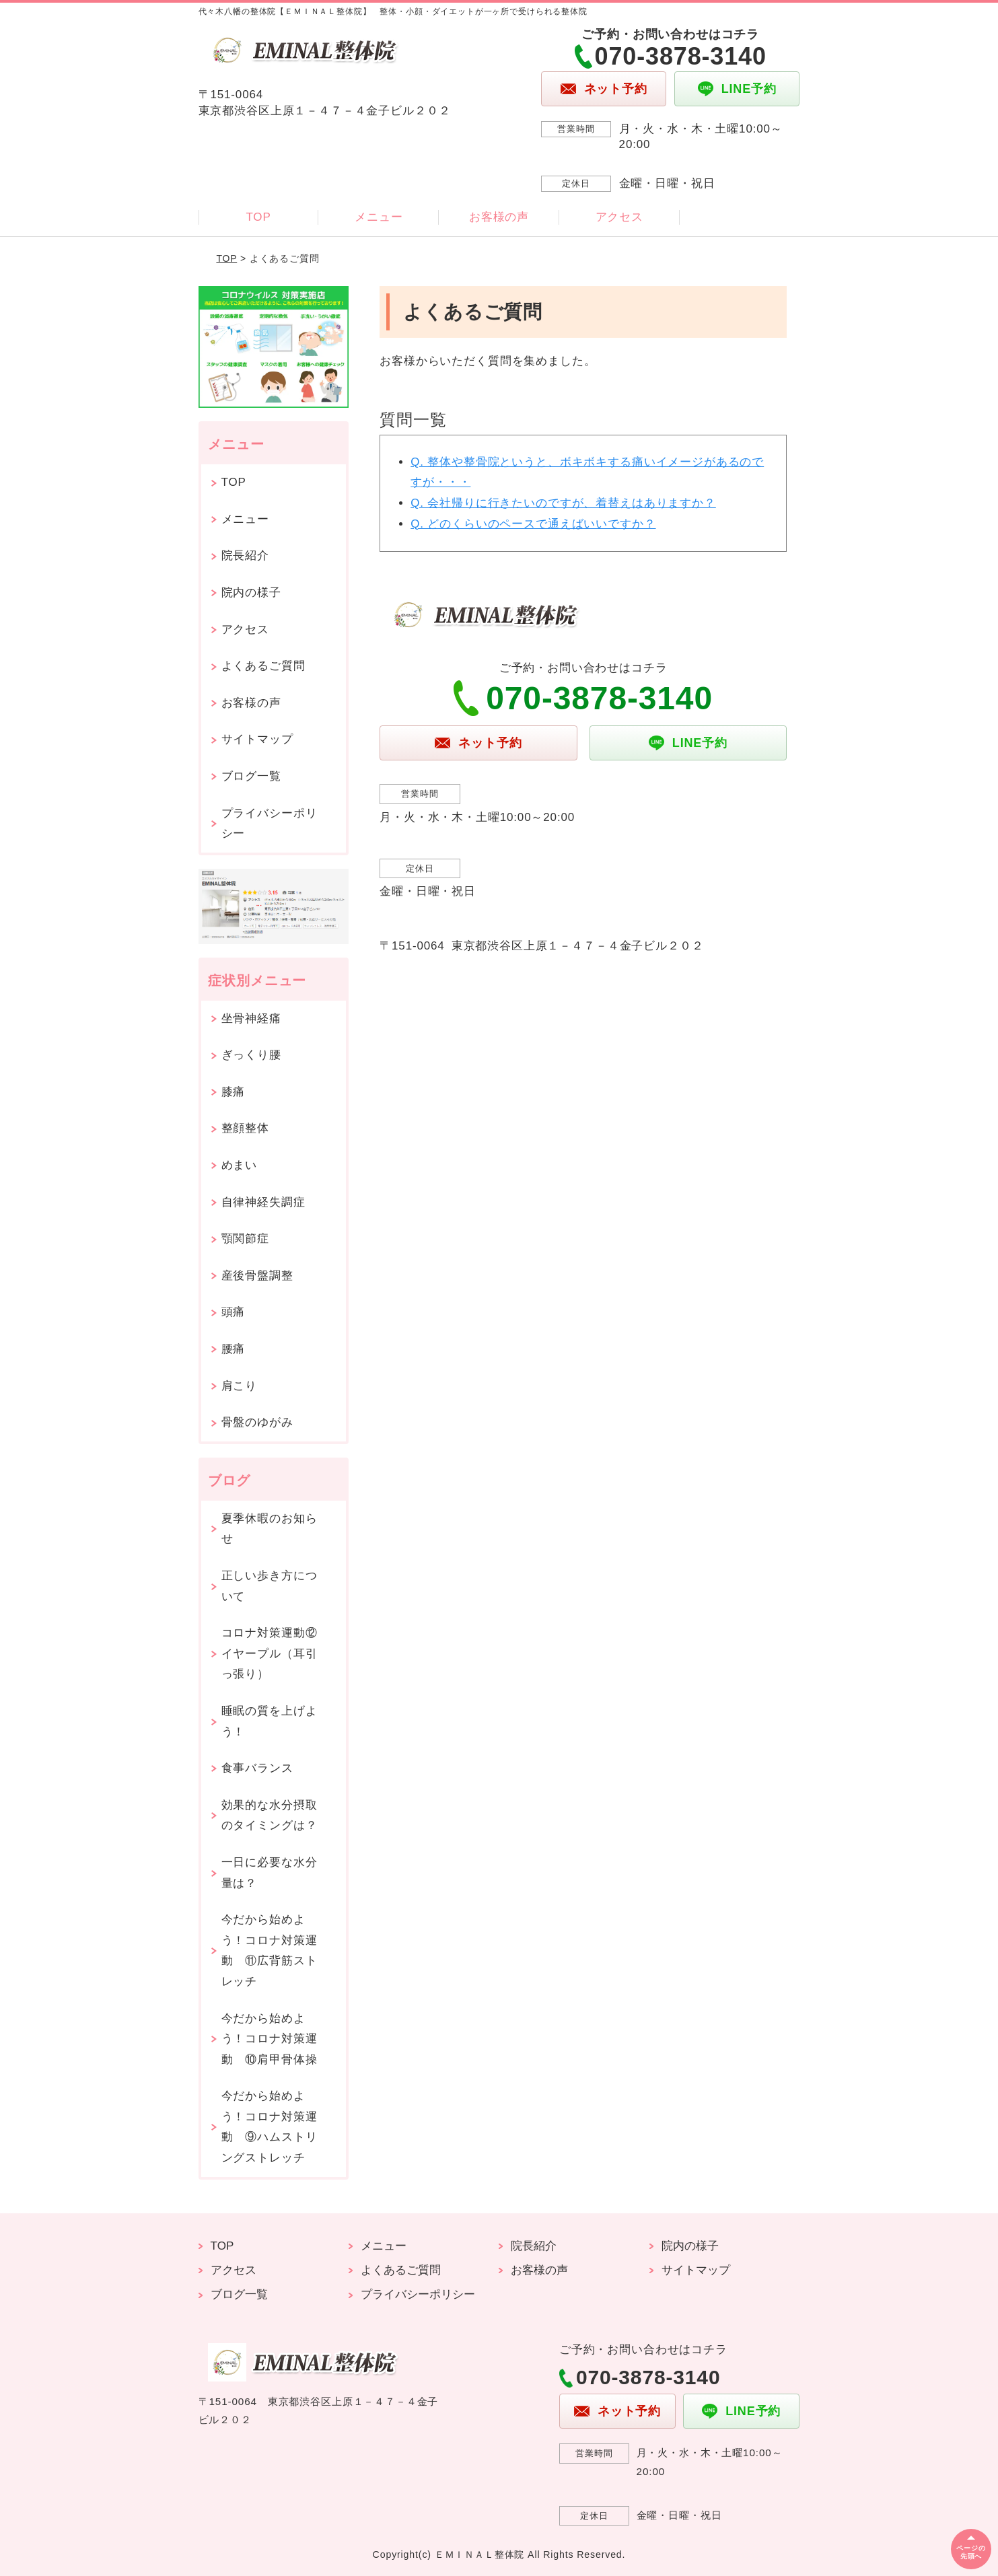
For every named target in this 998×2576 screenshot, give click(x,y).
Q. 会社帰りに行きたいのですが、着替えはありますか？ (563, 503)
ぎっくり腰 (251, 1054)
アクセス (619, 217)
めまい (239, 1165)
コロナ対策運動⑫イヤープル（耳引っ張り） (269, 1653)
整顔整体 (245, 1128)
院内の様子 (251, 592)
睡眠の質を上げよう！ (269, 1721)
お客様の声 (499, 217)
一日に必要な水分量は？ (269, 1873)
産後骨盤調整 (257, 1275)
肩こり (239, 1386)
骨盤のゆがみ (257, 1422)
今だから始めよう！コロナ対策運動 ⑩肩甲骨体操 (269, 2039)
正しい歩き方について (269, 1586)
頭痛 (233, 1311)
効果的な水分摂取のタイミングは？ (269, 1815)
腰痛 (233, 1349)
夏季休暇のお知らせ (269, 1529)
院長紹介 (245, 555)
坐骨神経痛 (251, 1018)
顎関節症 (245, 1238)
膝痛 (233, 1091)
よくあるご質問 (263, 665)
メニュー (378, 217)
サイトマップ (257, 739)
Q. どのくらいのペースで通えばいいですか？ (533, 523)
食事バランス (257, 1768)
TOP (258, 217)
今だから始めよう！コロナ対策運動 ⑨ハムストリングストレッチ (269, 2126)
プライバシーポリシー (269, 823)
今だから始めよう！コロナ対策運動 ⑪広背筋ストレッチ (269, 1950)
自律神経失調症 (263, 1202)
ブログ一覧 (251, 776)
